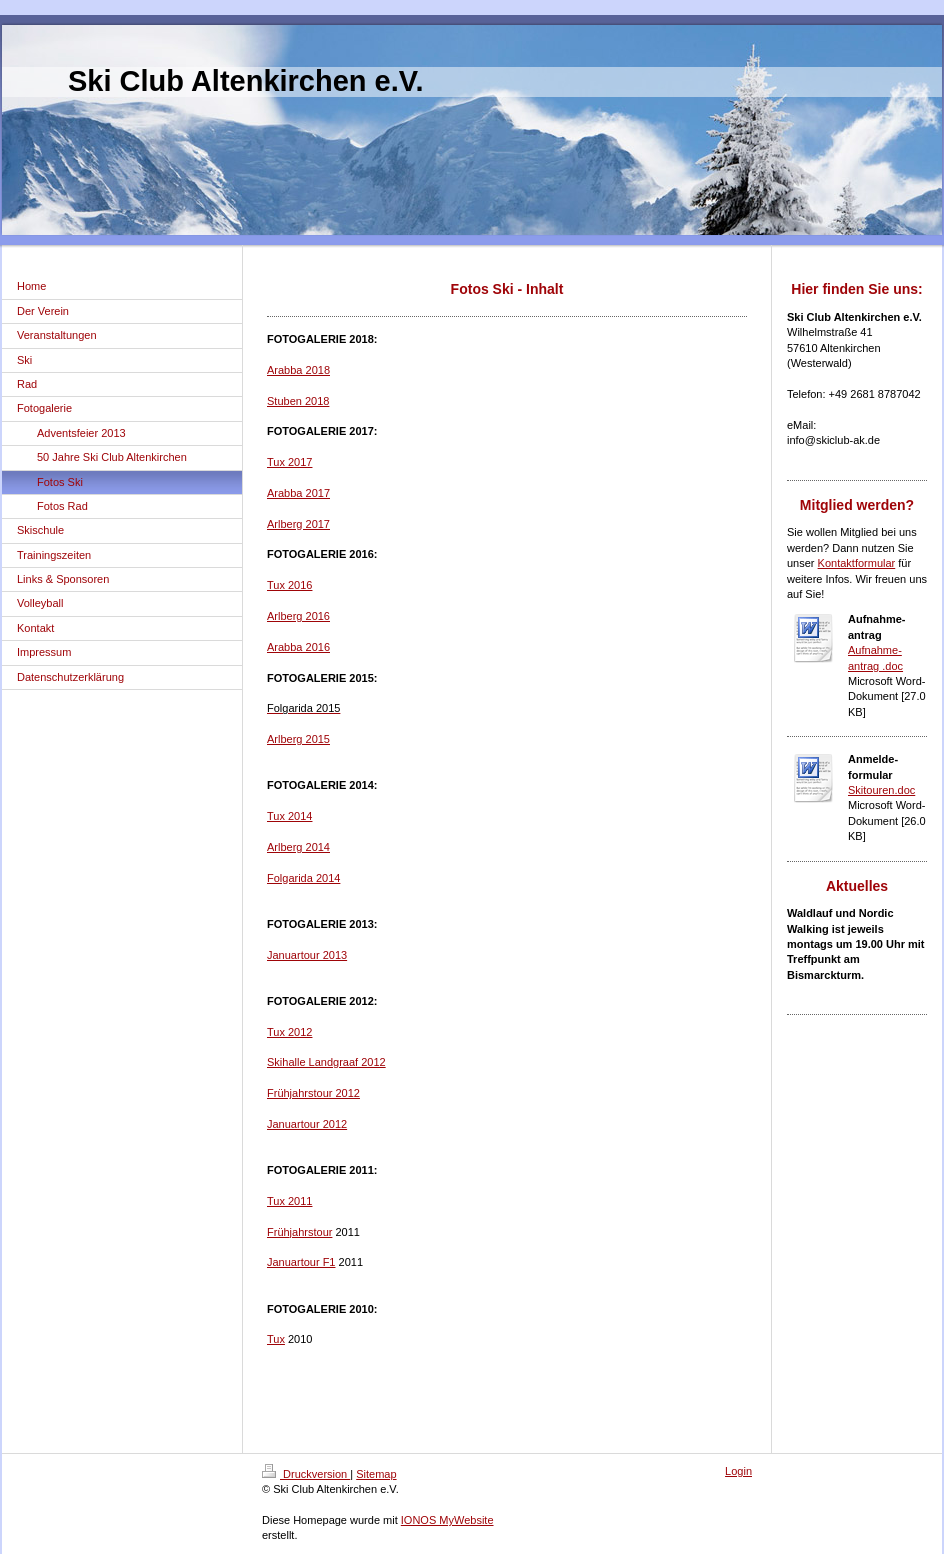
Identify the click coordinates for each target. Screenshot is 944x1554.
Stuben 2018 (298, 401)
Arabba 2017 (298, 493)
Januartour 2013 (307, 955)
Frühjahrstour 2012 (313, 1093)
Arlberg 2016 (298, 616)
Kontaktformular (857, 563)
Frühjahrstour (299, 1232)
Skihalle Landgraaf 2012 (326, 1062)
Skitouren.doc (881, 790)
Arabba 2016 (298, 647)
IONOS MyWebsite (447, 1520)
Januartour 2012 (307, 1124)
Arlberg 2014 (298, 847)
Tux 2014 (289, 816)
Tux (276, 1339)
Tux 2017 (289, 462)
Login (738, 1471)
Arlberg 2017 (298, 524)
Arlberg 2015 (298, 739)
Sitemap (376, 1474)
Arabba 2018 (298, 370)
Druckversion (306, 1474)
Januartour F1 (301, 1262)
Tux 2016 (289, 585)
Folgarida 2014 (303, 878)
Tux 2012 (289, 1032)
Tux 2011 (289, 1201)
